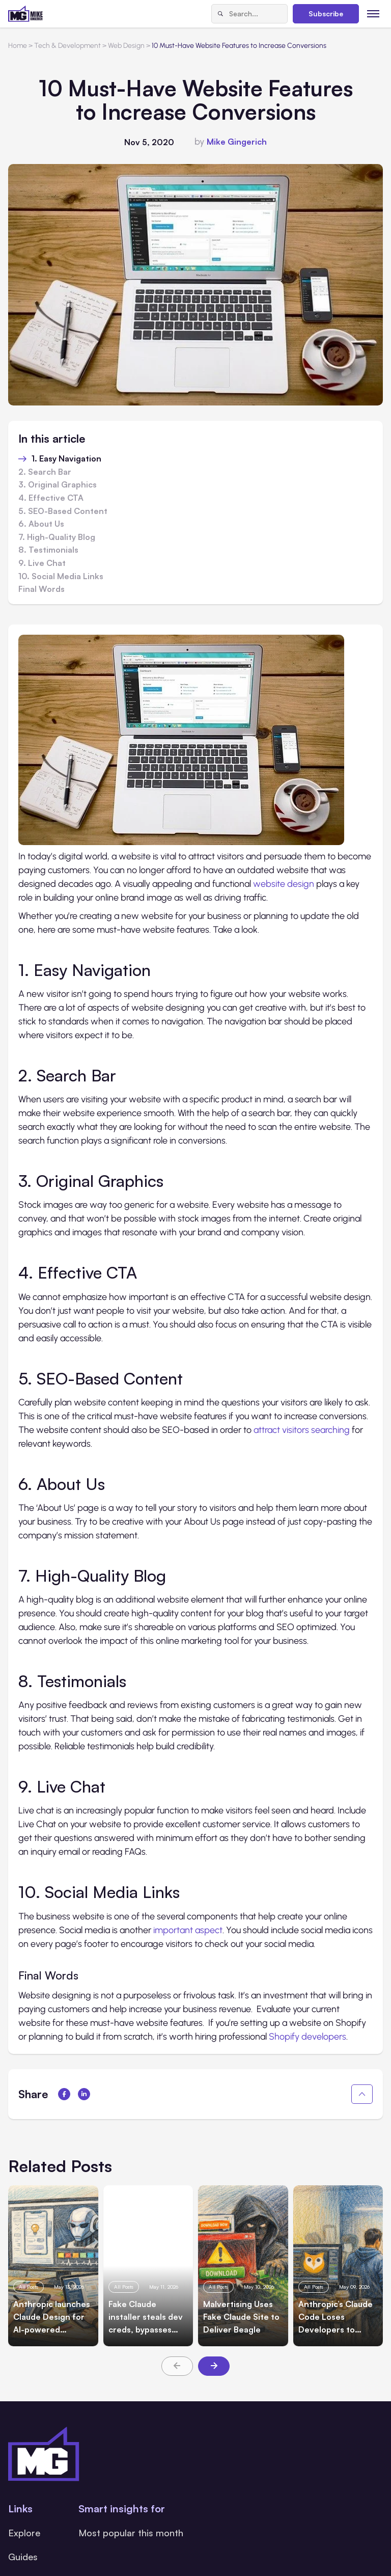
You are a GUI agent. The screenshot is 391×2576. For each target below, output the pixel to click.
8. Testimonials (48, 550)
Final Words (41, 589)
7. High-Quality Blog (56, 537)
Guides (23, 2556)
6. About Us (41, 524)
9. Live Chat (42, 563)
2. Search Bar (44, 472)
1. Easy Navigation (66, 459)
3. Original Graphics (57, 485)
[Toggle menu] (373, 13)
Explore (24, 2532)
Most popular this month (130, 2532)
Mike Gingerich (237, 142)
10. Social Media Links (60, 576)
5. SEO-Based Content (62, 511)
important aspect (187, 1930)
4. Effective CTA (50, 498)
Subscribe (326, 13)
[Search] (220, 13)
